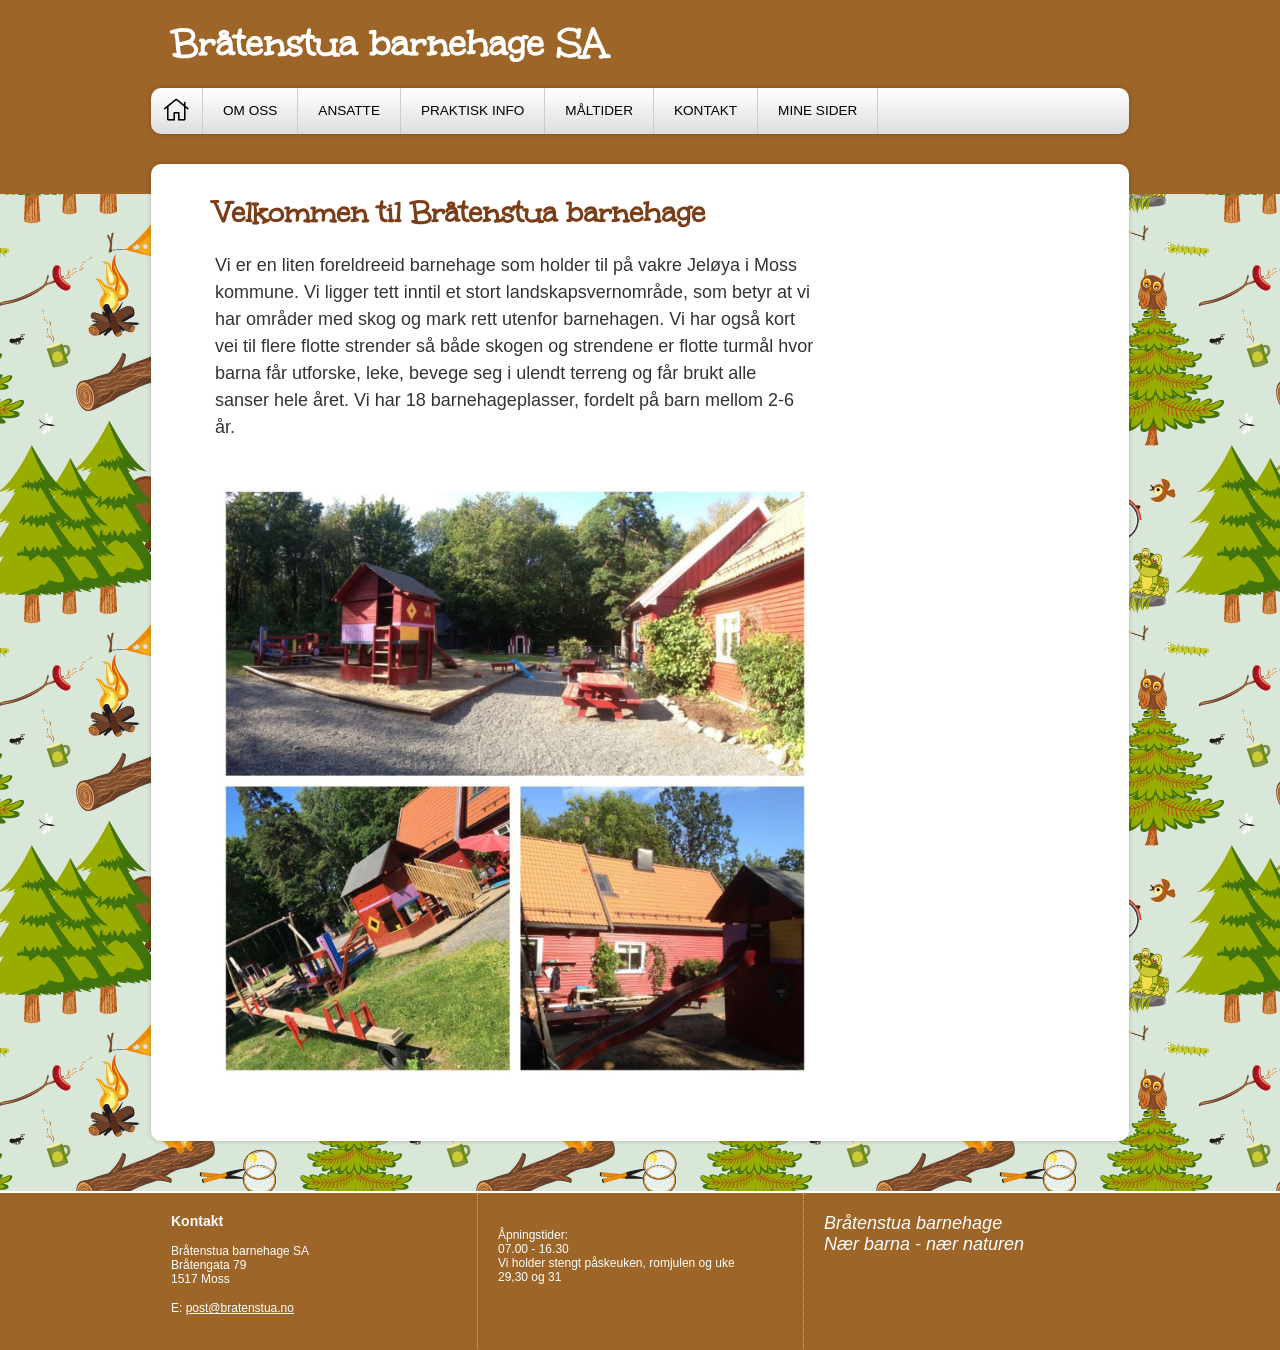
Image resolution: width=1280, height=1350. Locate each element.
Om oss (250, 110)
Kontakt (705, 110)
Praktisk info (472, 110)
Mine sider (817, 110)
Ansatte (349, 110)
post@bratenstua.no (240, 1308)
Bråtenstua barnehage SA (388, 44)
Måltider (599, 110)
